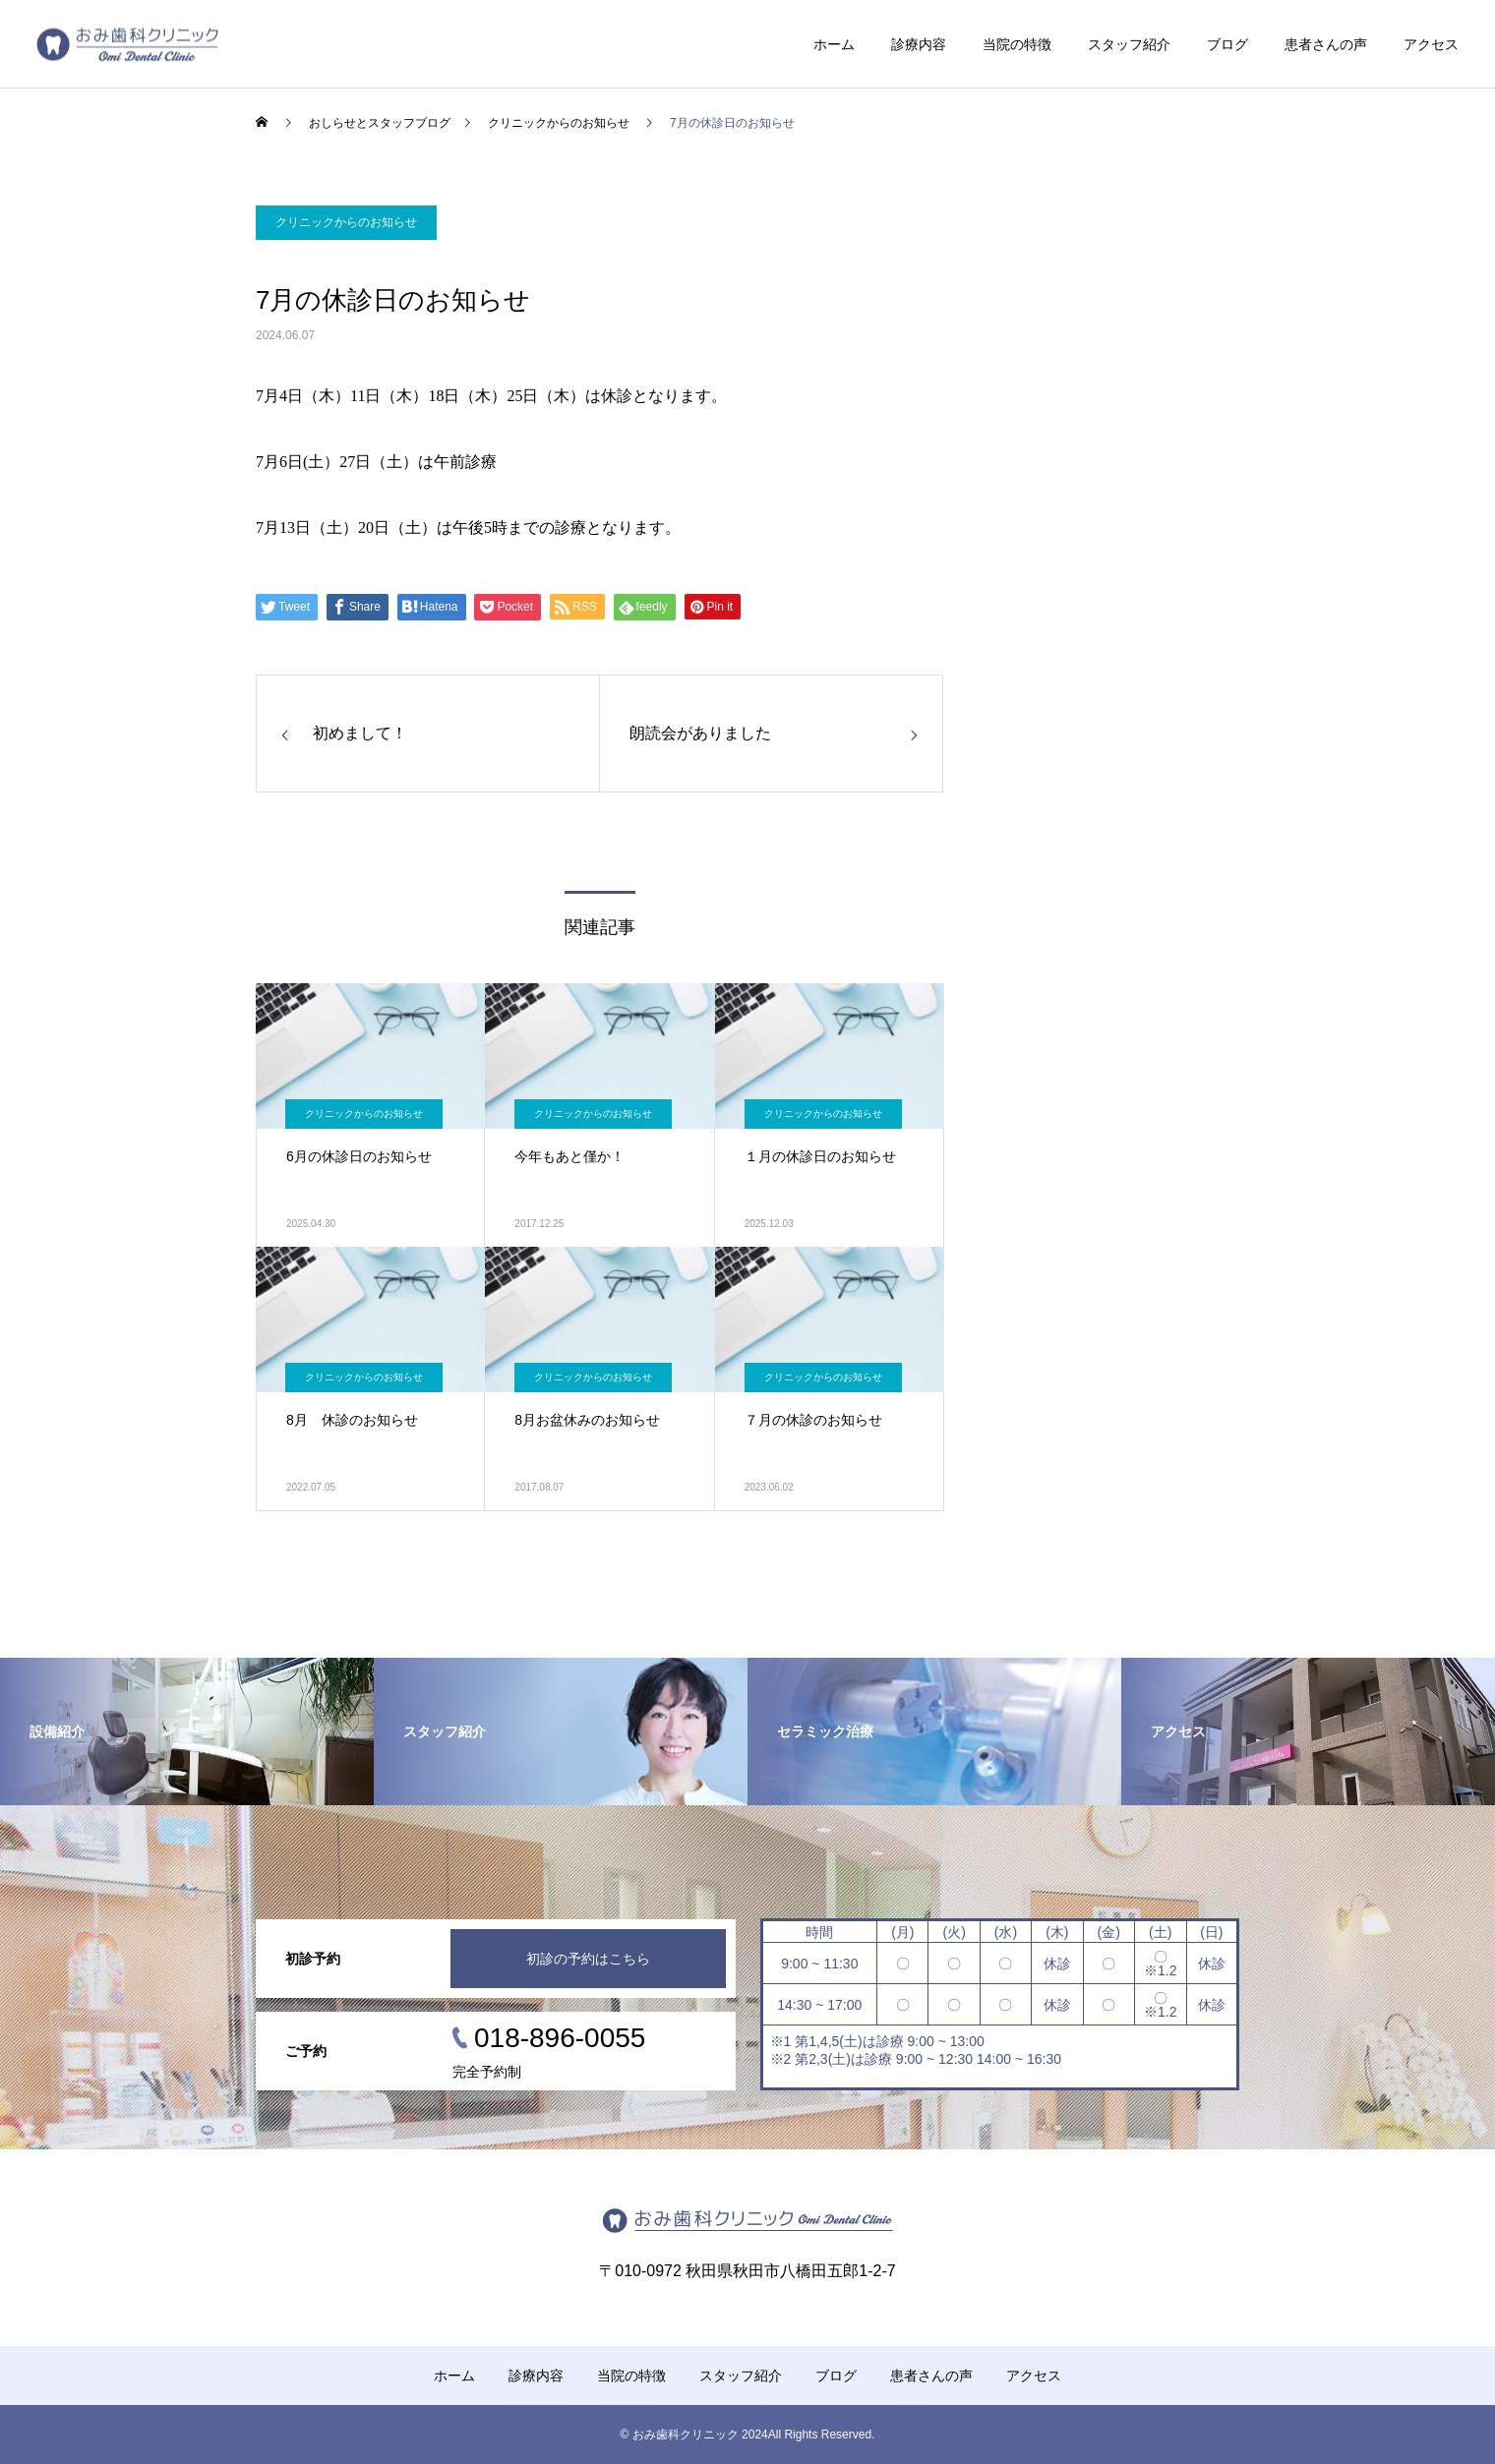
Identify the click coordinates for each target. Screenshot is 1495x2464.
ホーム (834, 44)
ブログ (1227, 44)
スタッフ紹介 (1129, 44)
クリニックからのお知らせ (346, 222)
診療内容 (918, 44)
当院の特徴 (1017, 44)
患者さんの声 (1326, 44)
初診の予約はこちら (588, 1958)
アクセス (1431, 44)
